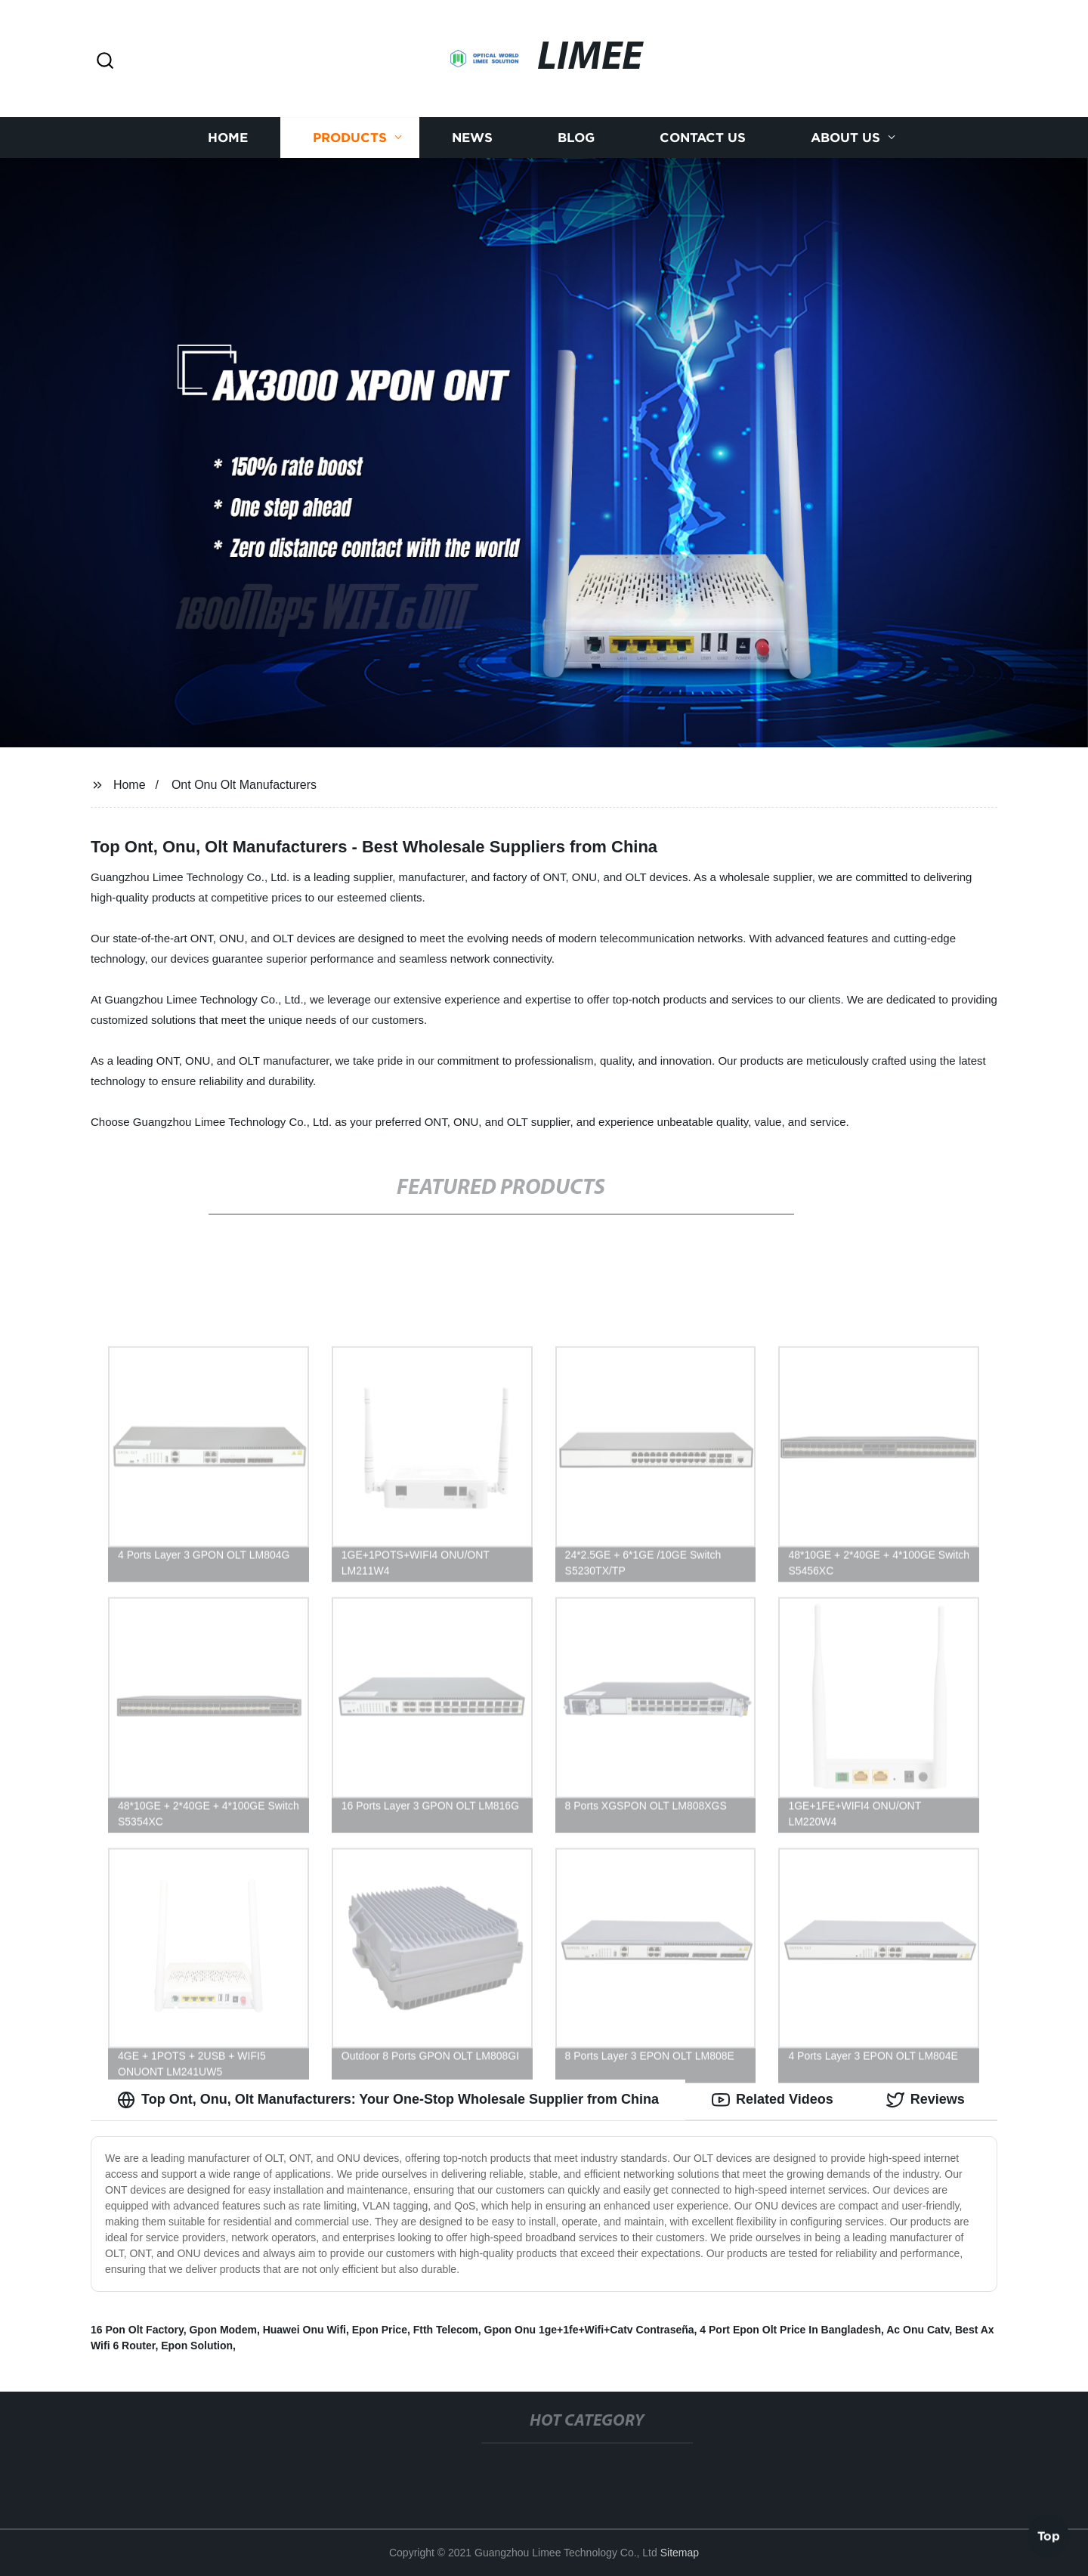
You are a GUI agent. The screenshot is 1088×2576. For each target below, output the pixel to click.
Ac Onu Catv (917, 2330)
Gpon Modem (222, 2330)
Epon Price (379, 2330)
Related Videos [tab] (772, 2100)
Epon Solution (197, 2345)
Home (228, 138)
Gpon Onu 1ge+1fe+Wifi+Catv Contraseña (589, 2330)
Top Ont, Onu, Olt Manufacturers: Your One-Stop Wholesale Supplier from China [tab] (388, 2100)
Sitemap (679, 2553)
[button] (105, 61)
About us (845, 138)
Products (350, 138)
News (472, 138)
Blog (576, 138)
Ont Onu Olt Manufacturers (244, 784)
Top (1048, 2536)
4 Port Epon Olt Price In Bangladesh (790, 2330)
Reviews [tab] (925, 2100)
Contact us (703, 138)
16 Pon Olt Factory (137, 2330)
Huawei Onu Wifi (304, 2330)
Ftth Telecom (445, 2330)
